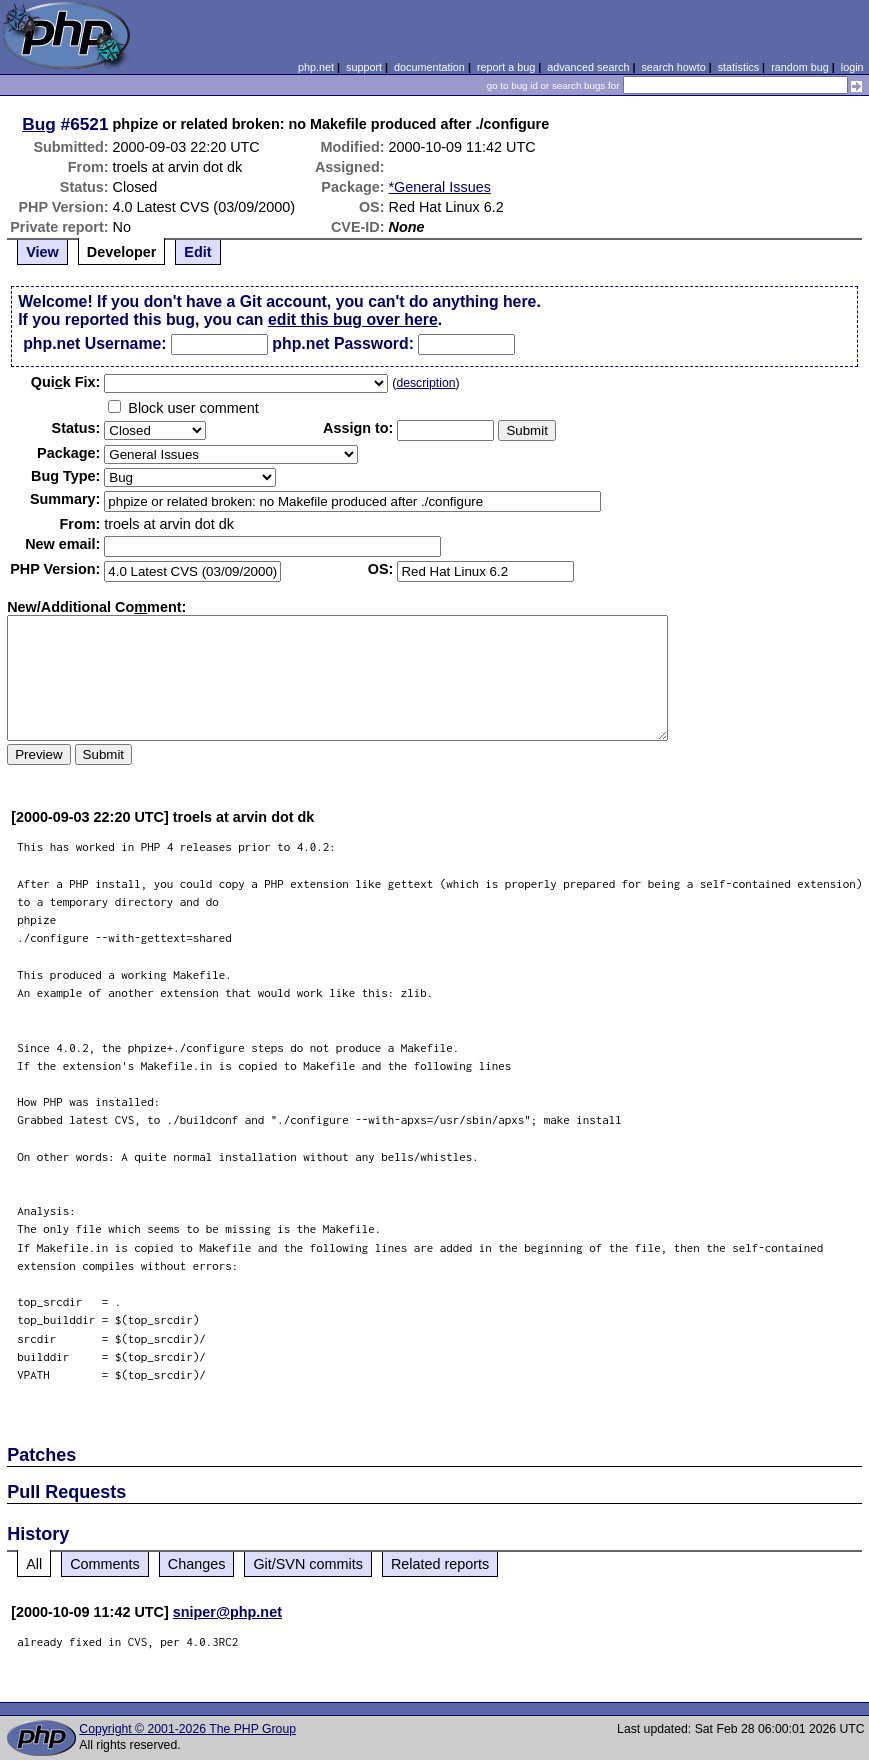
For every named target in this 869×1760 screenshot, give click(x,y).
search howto (673, 67)
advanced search (588, 67)
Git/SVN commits (308, 1564)
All (34, 1564)
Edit (197, 252)
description (425, 383)
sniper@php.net (227, 1612)
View (42, 252)
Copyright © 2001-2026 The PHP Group (187, 1729)
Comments (105, 1564)
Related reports (440, 1564)
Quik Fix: (66, 382)
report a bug (506, 67)
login (852, 67)
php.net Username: (94, 343)
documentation (429, 67)
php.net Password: (343, 343)
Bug (39, 124)
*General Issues (440, 187)
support (364, 67)
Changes (197, 1564)
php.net (316, 67)
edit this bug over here (353, 319)
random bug (800, 67)
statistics (738, 67)
